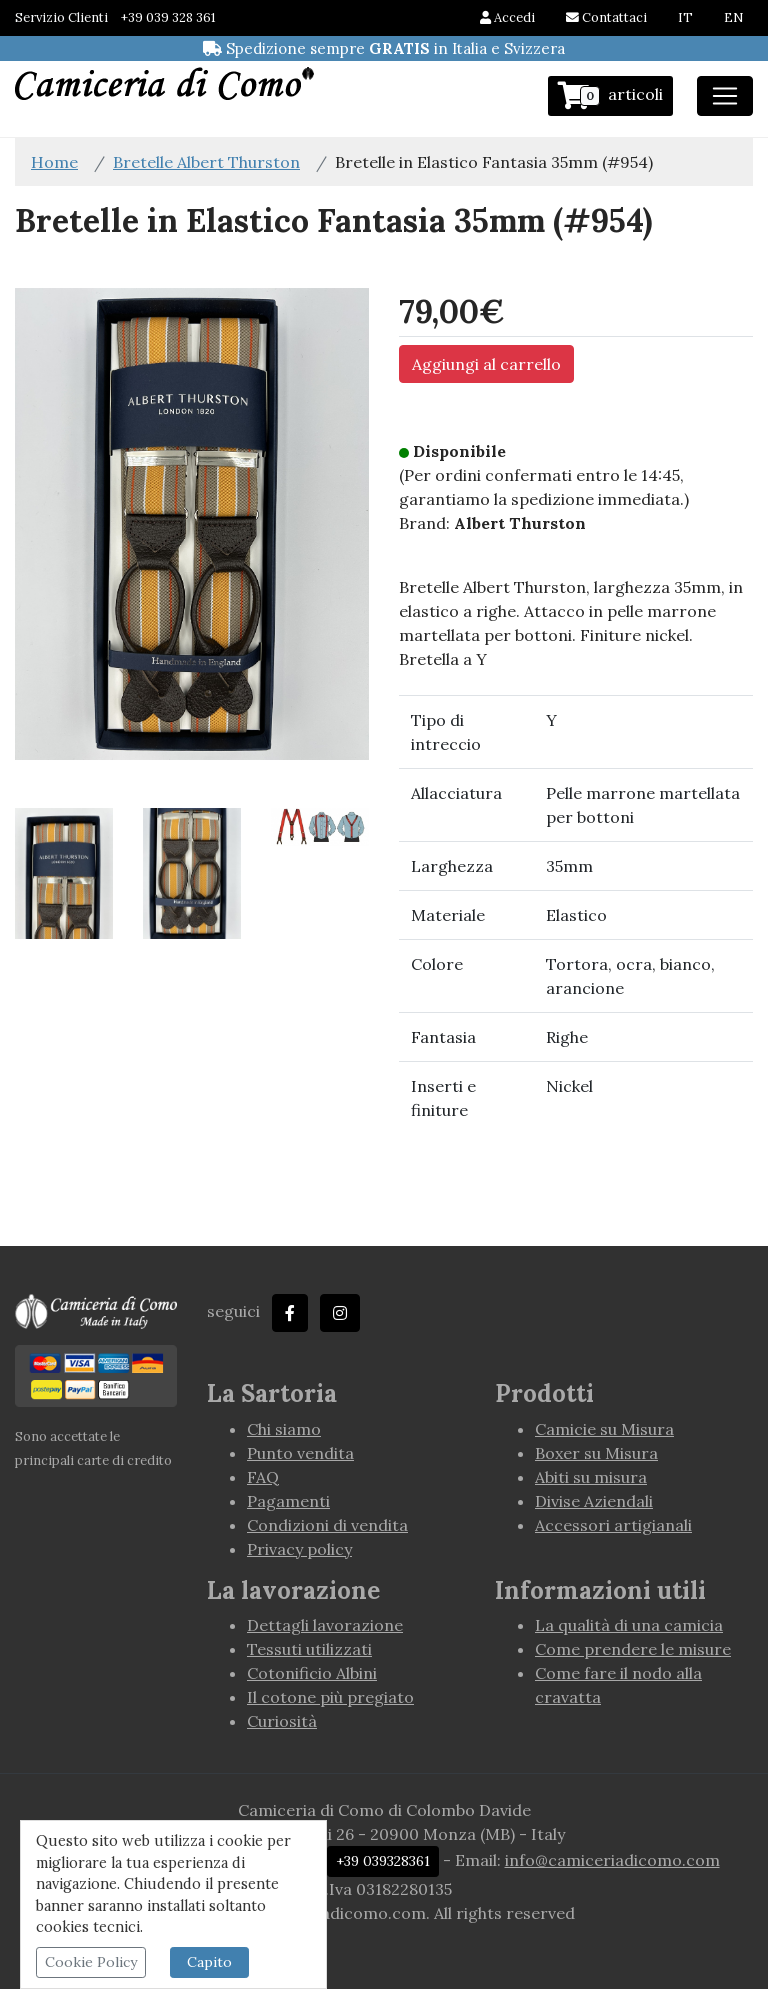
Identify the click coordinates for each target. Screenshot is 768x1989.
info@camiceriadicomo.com (612, 1860)
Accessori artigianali (613, 1525)
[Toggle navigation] (725, 96)
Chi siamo (284, 1429)
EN (733, 17)
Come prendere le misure (633, 1649)
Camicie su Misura (604, 1429)
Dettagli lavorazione (325, 1625)
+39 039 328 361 (168, 17)
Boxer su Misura (596, 1453)
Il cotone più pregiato (330, 1697)
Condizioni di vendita (327, 1525)
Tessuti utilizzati (309, 1649)
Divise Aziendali (594, 1501)
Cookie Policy (91, 1962)
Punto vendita (300, 1453)
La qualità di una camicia (629, 1625)
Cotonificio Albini (312, 1673)
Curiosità (282, 1721)
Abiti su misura (591, 1477)
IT (685, 17)
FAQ (263, 1477)
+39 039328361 (383, 1861)
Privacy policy (299, 1549)
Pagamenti (288, 1501)
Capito (209, 1962)
